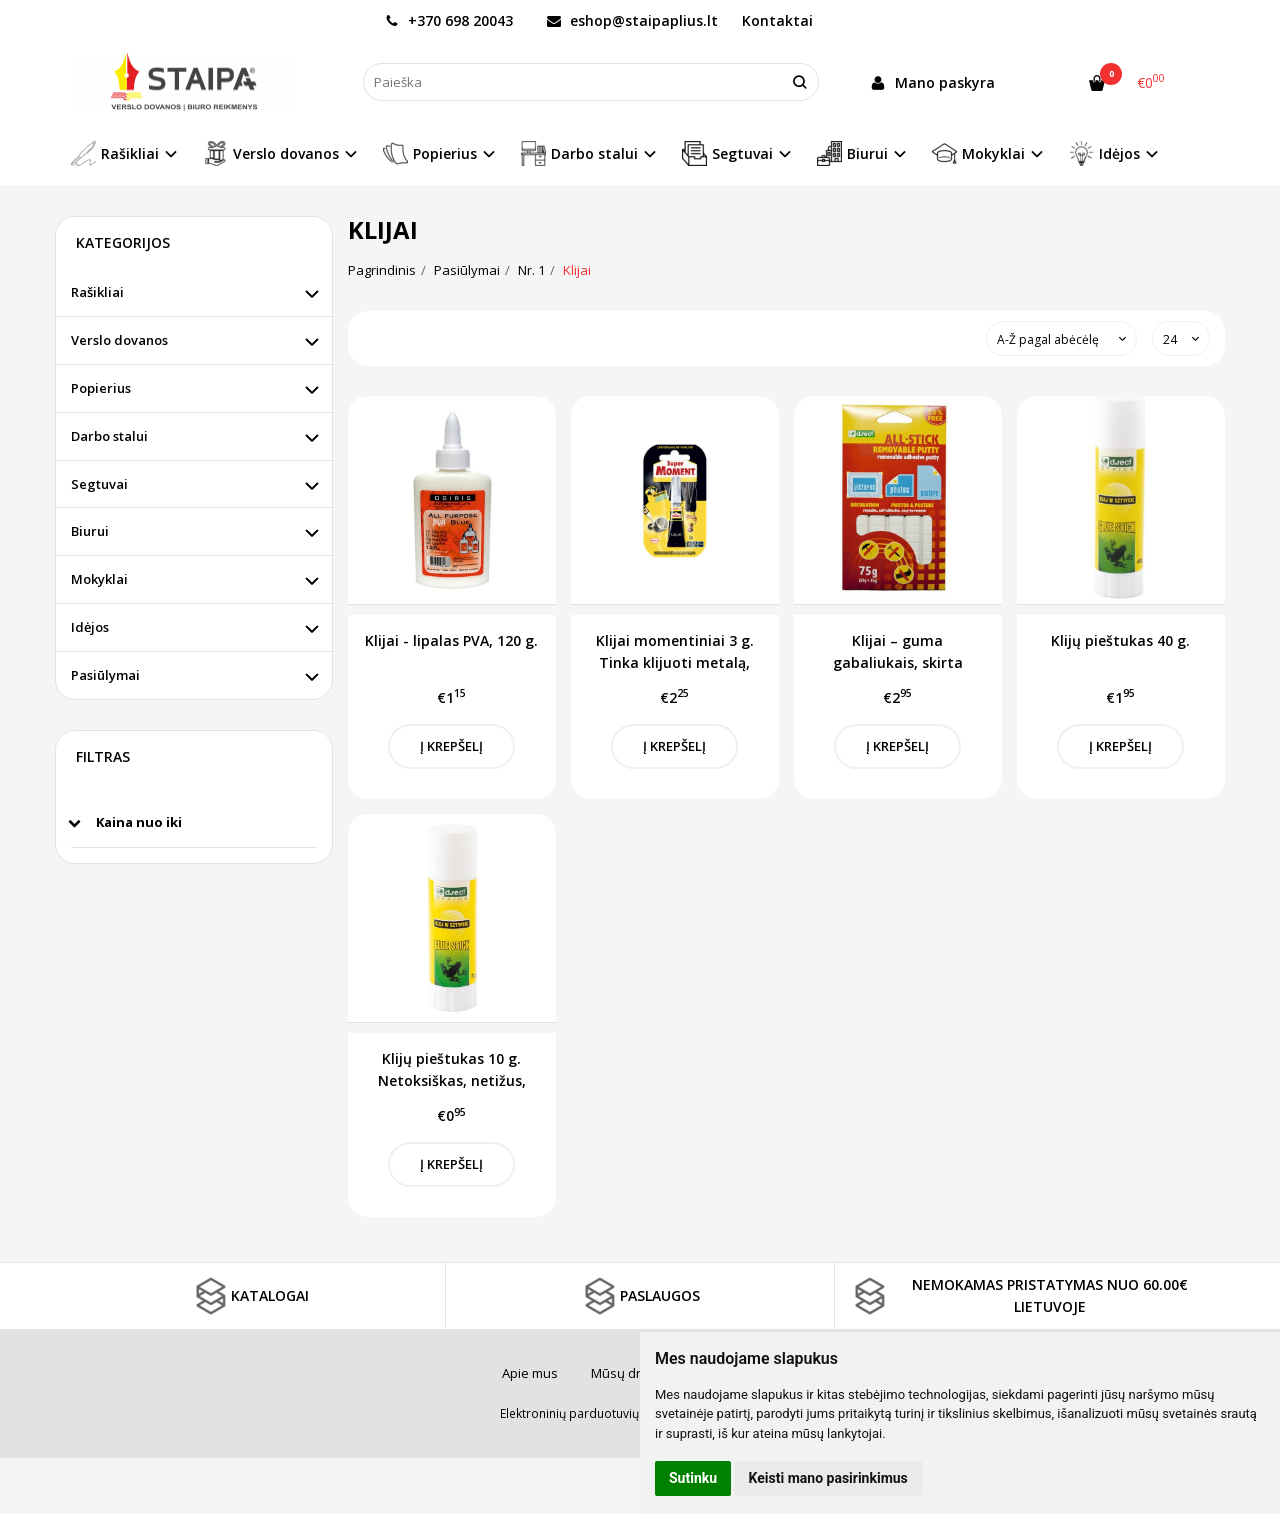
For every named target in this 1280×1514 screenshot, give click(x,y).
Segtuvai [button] (727, 153)
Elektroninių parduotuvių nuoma (591, 1413)
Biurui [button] (852, 153)
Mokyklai (99, 579)
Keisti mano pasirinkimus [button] (828, 1478)
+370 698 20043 (449, 20)
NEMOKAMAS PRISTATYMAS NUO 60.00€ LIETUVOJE (1019, 1295)
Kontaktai (777, 20)
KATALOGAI (250, 1296)
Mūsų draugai (633, 1373)
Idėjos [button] (1104, 153)
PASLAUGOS (640, 1296)
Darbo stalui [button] (579, 153)
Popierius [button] (430, 153)
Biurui (90, 531)
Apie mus (530, 1373)
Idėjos (90, 627)
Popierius (101, 388)
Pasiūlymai (105, 675)
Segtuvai (99, 484)
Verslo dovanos (119, 340)
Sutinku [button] (693, 1478)
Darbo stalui (109, 436)
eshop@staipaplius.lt (632, 20)
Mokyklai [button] (978, 153)
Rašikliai (97, 292)
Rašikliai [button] (115, 153)
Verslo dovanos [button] (271, 153)
